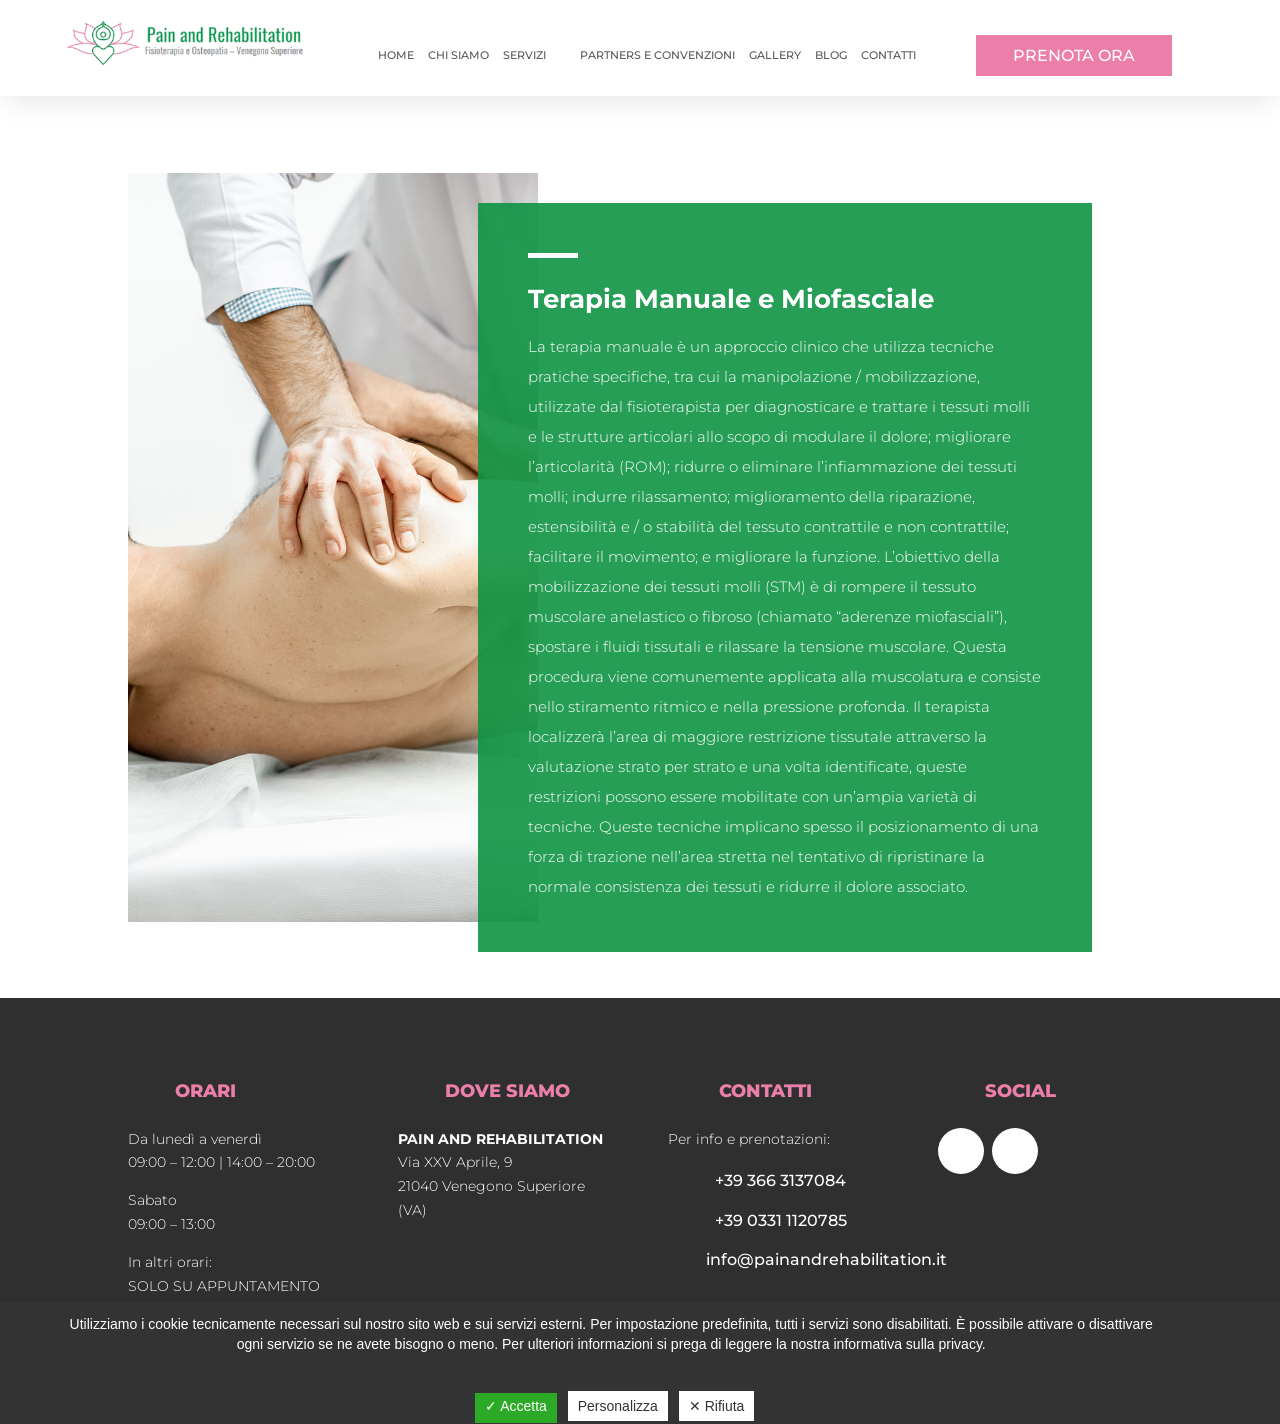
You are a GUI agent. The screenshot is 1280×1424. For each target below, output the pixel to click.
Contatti (888, 55)
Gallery (775, 55)
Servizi (524, 55)
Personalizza (618, 1406)
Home (396, 55)
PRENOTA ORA (1074, 55)
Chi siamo (458, 55)
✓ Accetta (516, 1406)
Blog (831, 55)
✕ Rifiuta (717, 1406)
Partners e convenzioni (657, 55)
